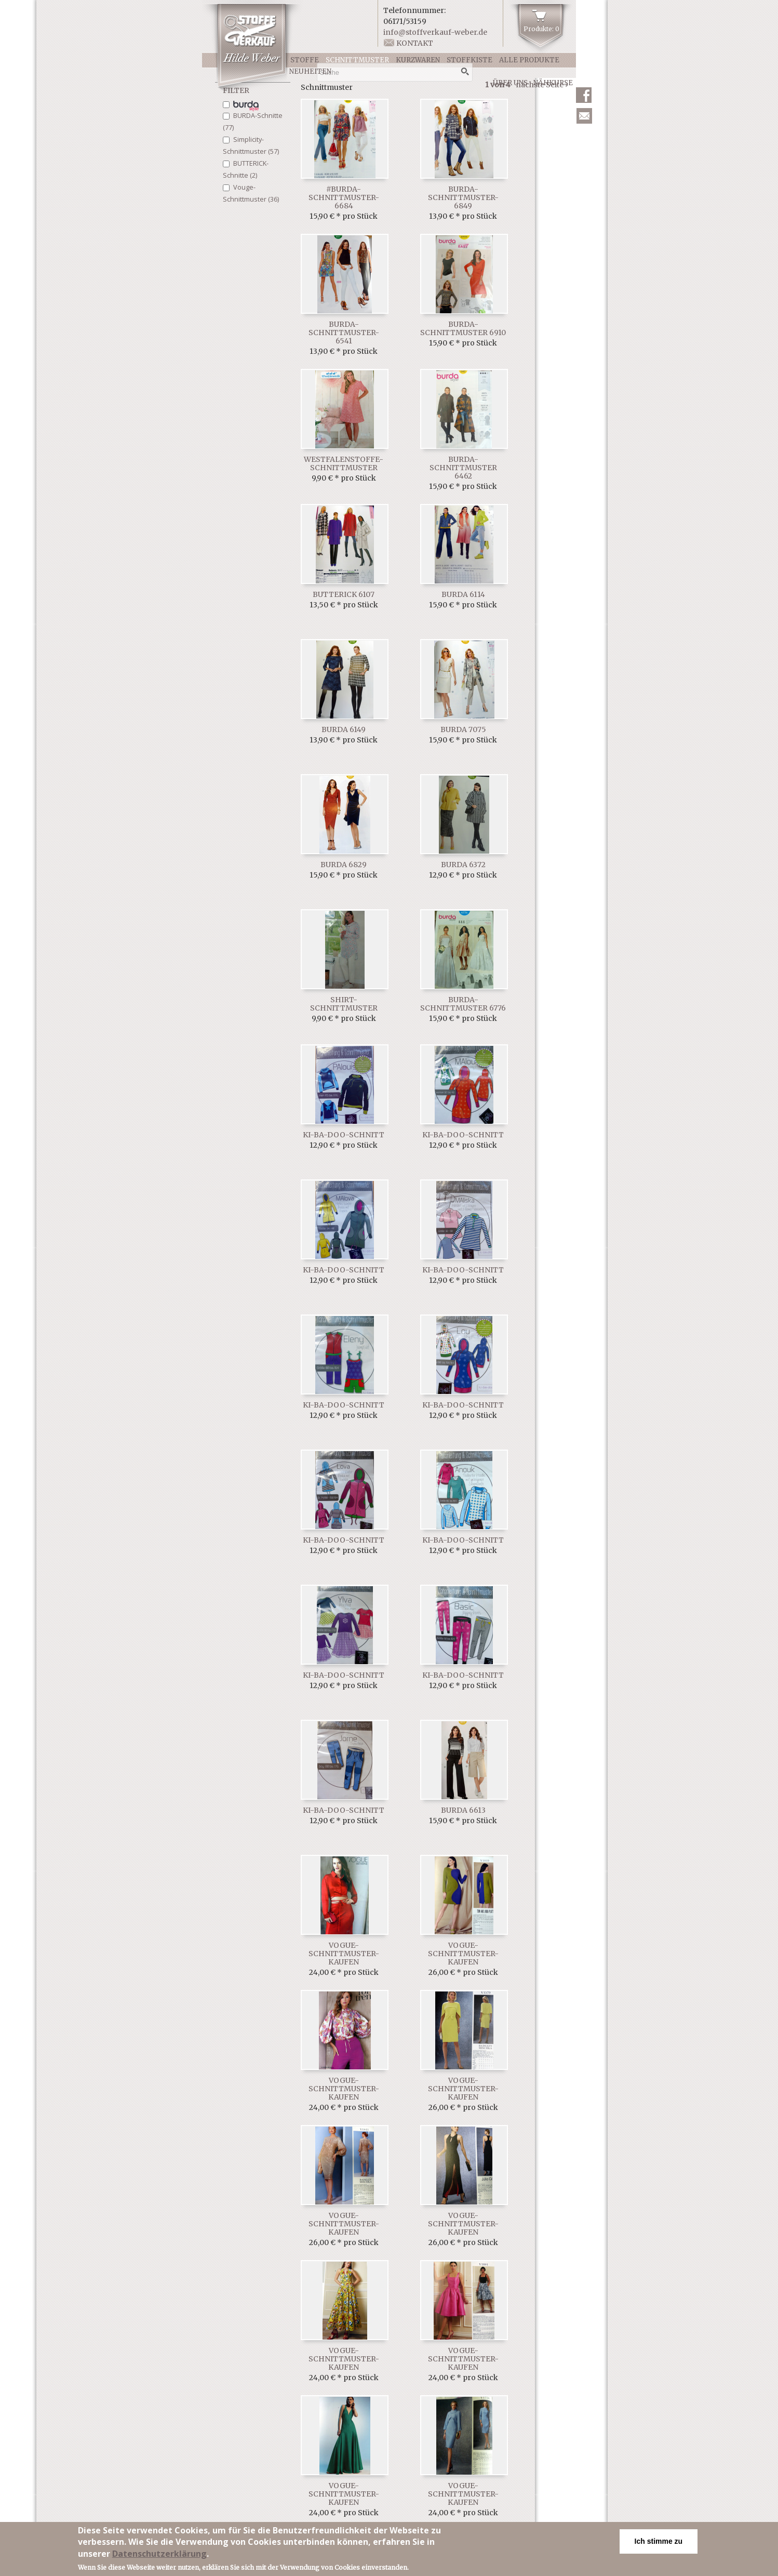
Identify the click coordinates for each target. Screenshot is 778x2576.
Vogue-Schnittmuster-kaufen (343, 1954)
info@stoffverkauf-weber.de (435, 32)
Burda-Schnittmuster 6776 (463, 1004)
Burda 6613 (463, 1810)
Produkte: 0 (541, 29)
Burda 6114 (463, 594)
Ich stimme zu (659, 2541)
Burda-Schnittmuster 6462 (463, 468)
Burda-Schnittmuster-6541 (343, 333)
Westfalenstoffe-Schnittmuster (343, 463)
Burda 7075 (463, 729)
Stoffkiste (469, 60)
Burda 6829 (343, 864)
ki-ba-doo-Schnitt (343, 1134)
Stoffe (304, 60)
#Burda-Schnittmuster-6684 (343, 197)
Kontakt (414, 43)
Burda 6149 (343, 729)
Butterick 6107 (343, 594)
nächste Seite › (542, 84)
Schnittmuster (357, 60)
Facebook (584, 95)
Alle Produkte (529, 60)
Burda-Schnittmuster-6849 (463, 197)
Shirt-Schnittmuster (344, 1004)
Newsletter (584, 116)
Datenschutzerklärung (159, 2553)
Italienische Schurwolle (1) (246, 106)
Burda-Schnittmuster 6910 (463, 328)
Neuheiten (310, 71)
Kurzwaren (418, 60)
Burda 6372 (463, 864)
